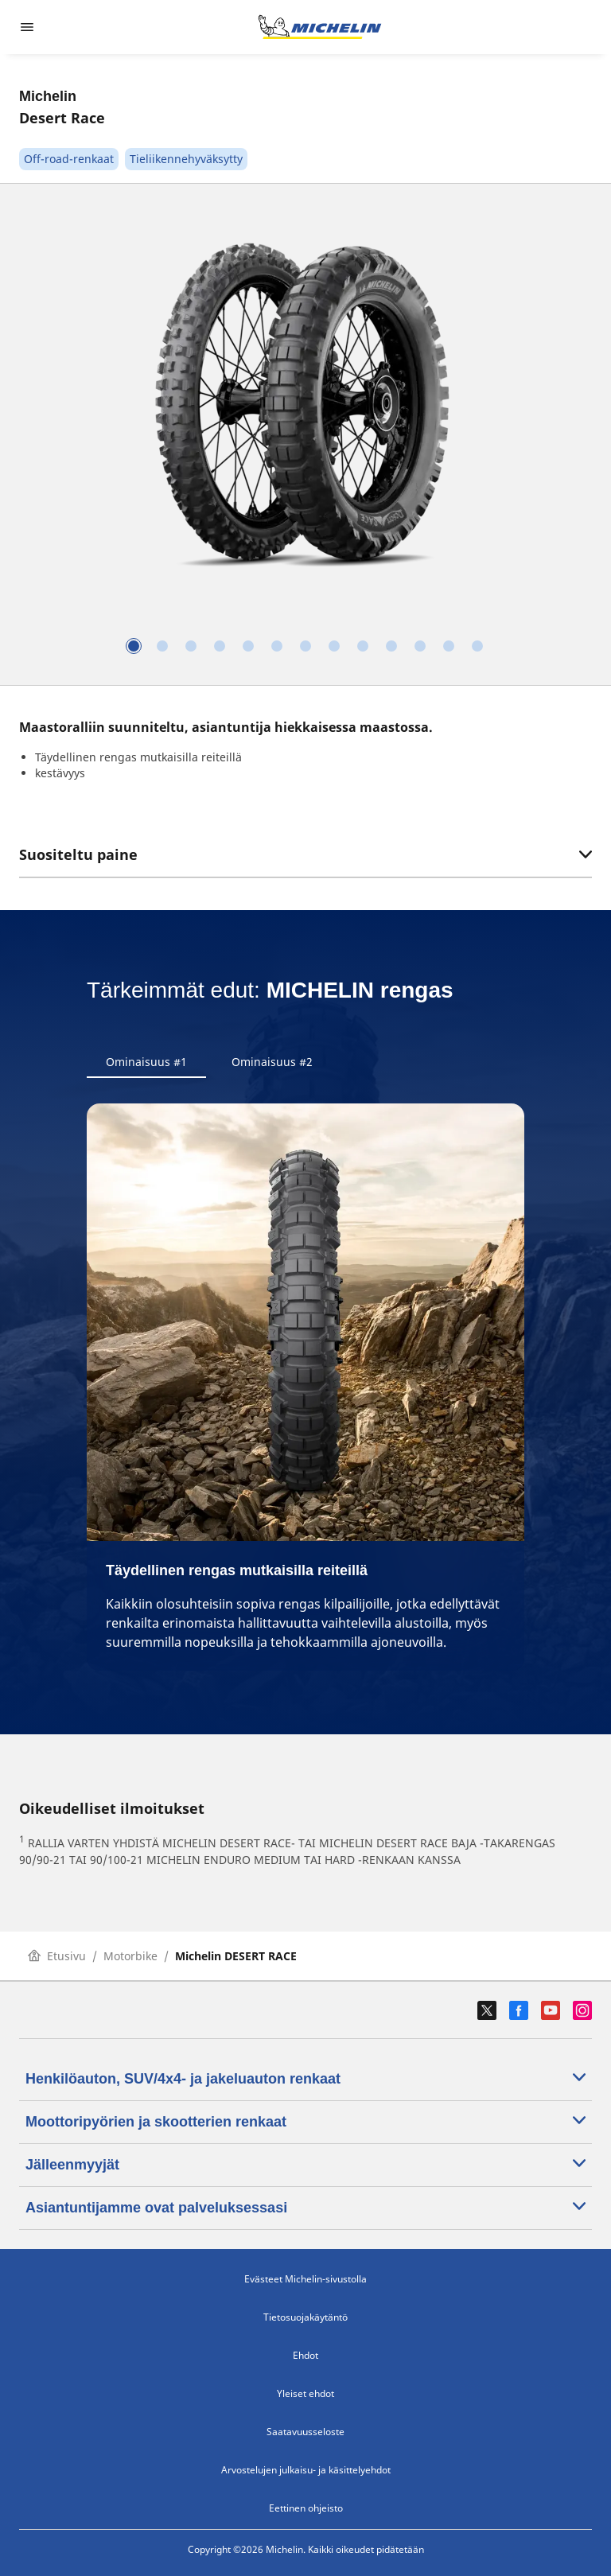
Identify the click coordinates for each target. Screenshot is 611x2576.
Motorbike (130, 1955)
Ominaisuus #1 (146, 1061)
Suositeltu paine (305, 854)
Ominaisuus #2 (272, 1061)
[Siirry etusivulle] (319, 27)
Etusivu (57, 1955)
